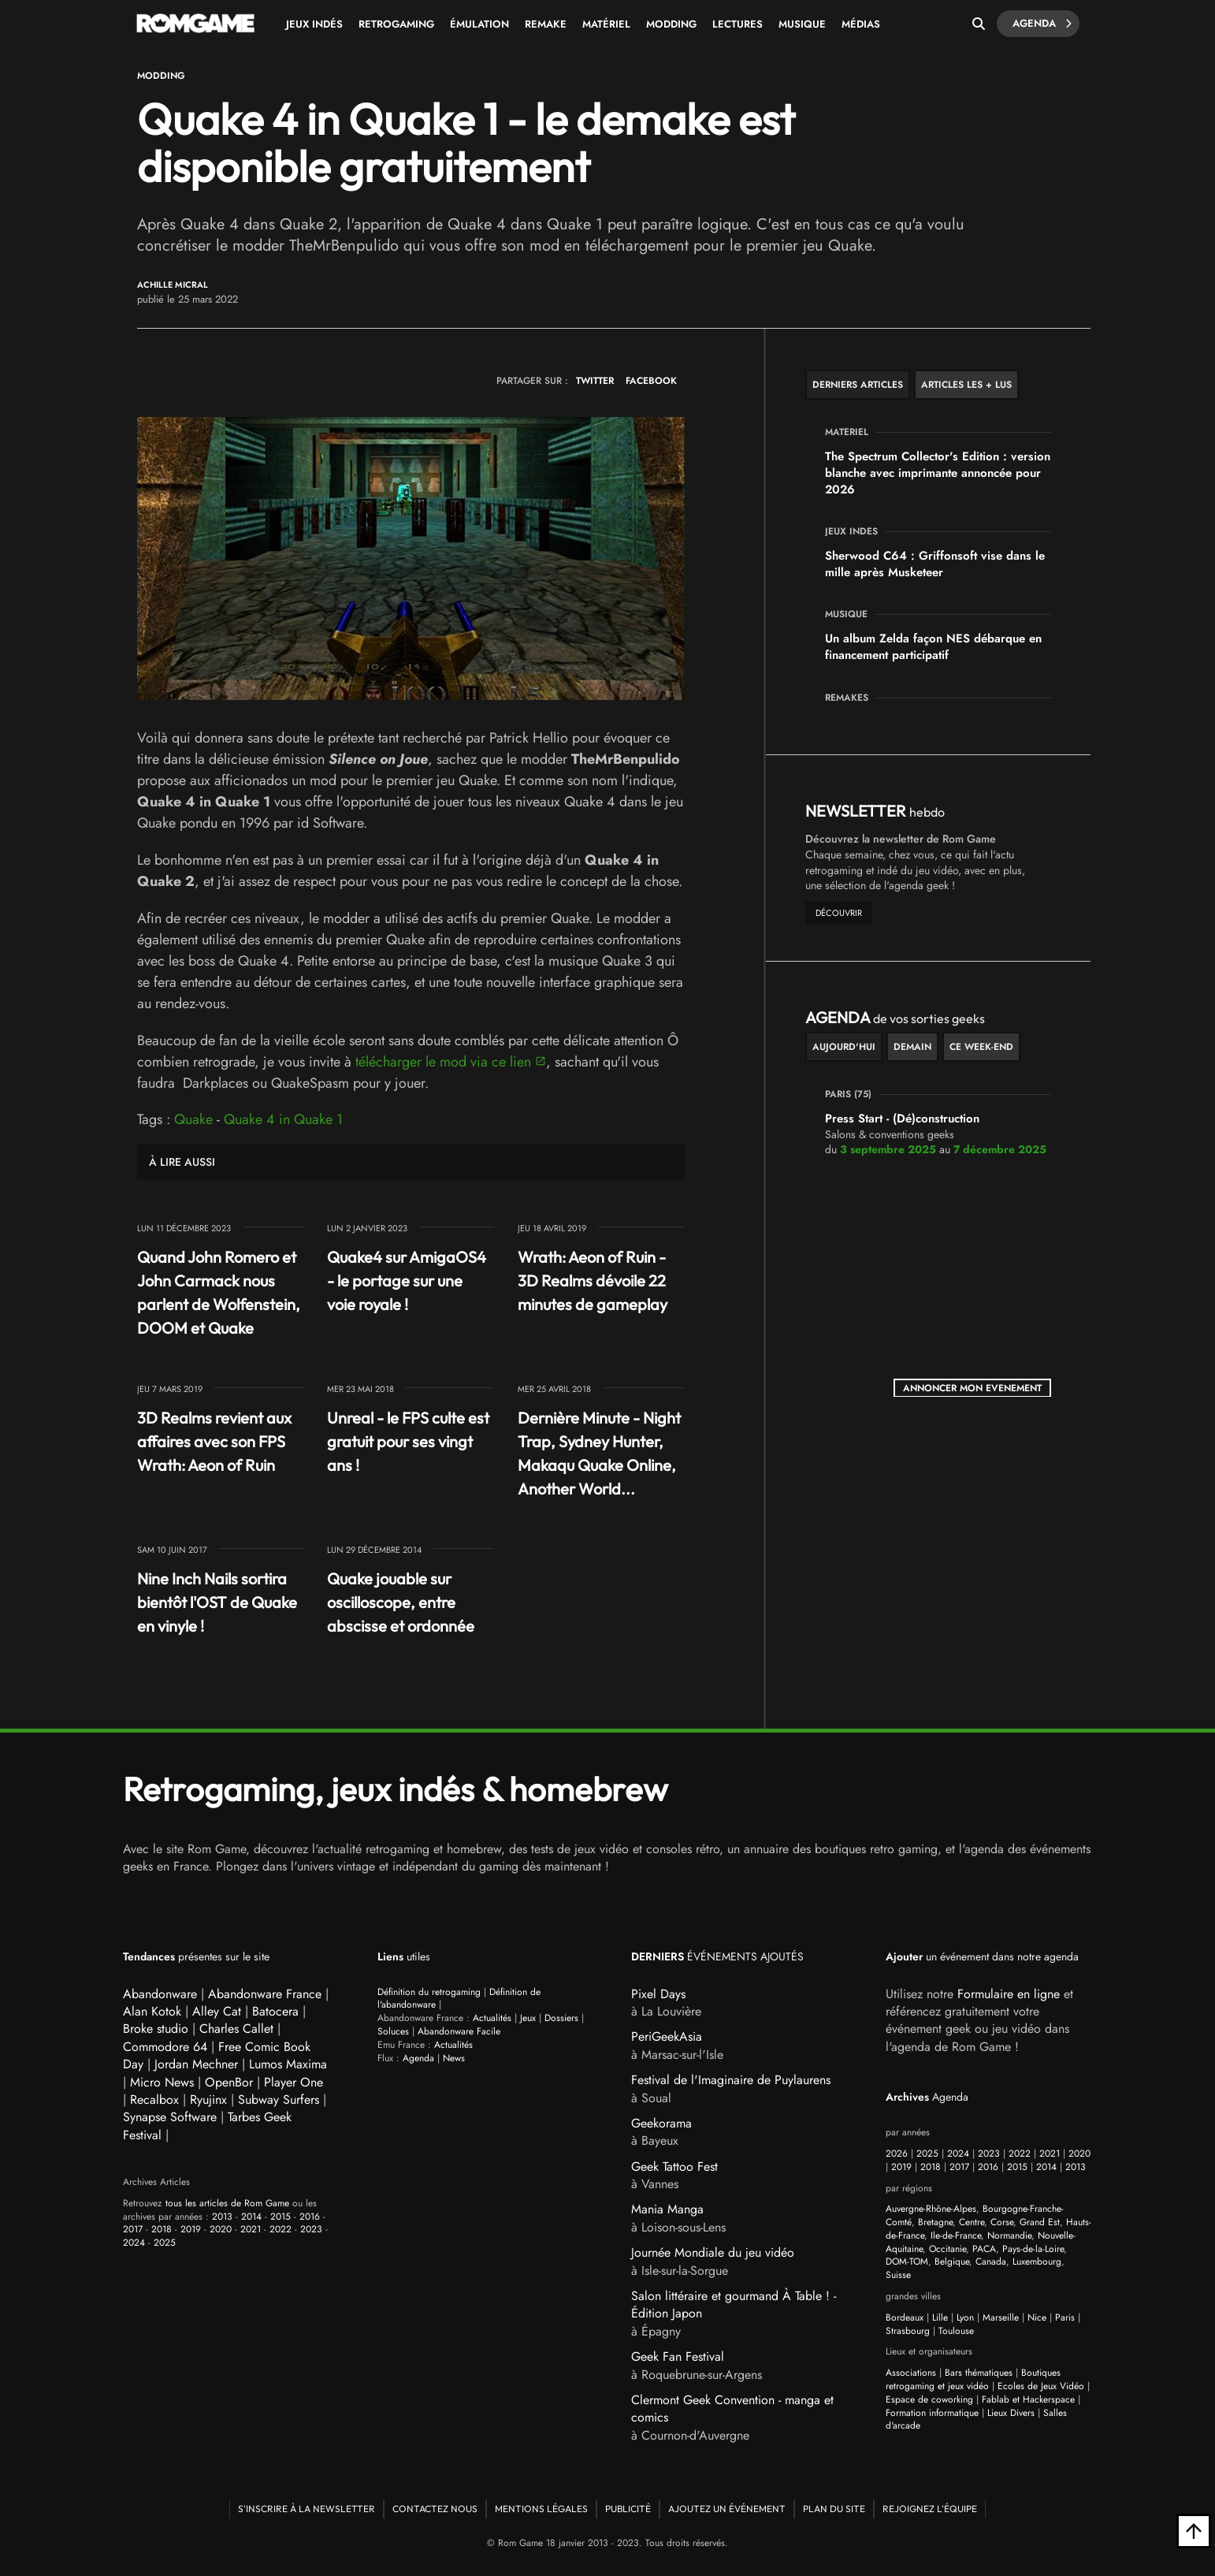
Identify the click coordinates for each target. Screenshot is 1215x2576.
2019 (190, 2229)
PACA (984, 2249)
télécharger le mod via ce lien (443, 1062)
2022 (280, 2229)
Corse (1001, 2222)
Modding (671, 24)
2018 (161, 2229)
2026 (897, 2153)
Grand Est (1040, 2222)
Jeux (528, 2018)
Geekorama (661, 2123)
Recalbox (154, 2099)
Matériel (606, 24)
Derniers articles (857, 385)
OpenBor (229, 2082)
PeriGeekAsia (666, 2036)
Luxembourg (1036, 2261)
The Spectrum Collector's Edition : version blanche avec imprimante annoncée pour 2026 (937, 473)
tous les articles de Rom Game (227, 2203)
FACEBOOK (651, 381)
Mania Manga (667, 2209)
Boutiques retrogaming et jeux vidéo (973, 2379)
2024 (134, 2242)
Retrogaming (396, 24)
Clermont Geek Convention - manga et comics (732, 2408)
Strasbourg (908, 2331)
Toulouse (956, 2331)
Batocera (275, 2011)
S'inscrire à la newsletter (306, 2509)
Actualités (492, 2018)
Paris (1065, 2317)
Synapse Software (170, 2117)
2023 (311, 2229)
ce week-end (981, 1047)
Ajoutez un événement (727, 2509)
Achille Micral (172, 285)
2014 (251, 2216)
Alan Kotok (152, 2011)
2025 (165, 2242)
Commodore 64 (165, 2047)
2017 (133, 2229)
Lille (940, 2317)
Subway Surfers (278, 2099)
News (454, 2058)
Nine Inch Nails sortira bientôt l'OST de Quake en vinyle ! (217, 1602)
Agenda (1042, 23)
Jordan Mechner (196, 2064)
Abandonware (160, 1994)
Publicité (628, 2509)
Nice (1036, 2317)
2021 (250, 2229)
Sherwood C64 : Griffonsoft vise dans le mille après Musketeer (935, 564)
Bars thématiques (978, 2373)
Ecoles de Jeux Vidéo (1041, 2386)
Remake (546, 24)
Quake (193, 1119)
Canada (990, 2261)
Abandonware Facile (459, 2031)
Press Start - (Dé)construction (902, 1118)
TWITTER (595, 381)
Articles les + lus (966, 385)
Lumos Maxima (288, 2064)
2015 (280, 2216)
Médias (861, 24)
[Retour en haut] (1193, 2531)
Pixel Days (658, 1994)
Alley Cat (216, 2011)
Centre (971, 2222)
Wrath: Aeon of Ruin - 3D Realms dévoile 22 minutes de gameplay (592, 1280)
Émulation (479, 24)
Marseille (1001, 2317)
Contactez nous (434, 2509)
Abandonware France (264, 1994)
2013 (222, 2216)
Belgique (951, 2261)
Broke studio (155, 2028)
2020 (221, 2229)
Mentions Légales (541, 2509)
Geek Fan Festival (677, 2356)
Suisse (898, 2275)
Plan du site (834, 2509)
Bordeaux (904, 2317)
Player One (293, 2082)
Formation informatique (932, 2413)
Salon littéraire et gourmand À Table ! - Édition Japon (733, 2304)
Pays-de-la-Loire (1033, 2249)
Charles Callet (236, 2028)
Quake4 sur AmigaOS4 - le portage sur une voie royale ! (406, 1280)
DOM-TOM (907, 2261)
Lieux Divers (1011, 2413)
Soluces (393, 2031)
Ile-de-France (956, 2235)
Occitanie (947, 2249)
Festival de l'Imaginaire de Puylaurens (730, 2080)
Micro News (162, 2082)
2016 (309, 2216)
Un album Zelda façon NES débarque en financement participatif (933, 647)
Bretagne (935, 2222)
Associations (911, 2373)
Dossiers (561, 2018)
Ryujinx (208, 2099)
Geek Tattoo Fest (674, 2166)
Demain (912, 1047)
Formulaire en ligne (1008, 1994)
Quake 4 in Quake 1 (283, 1119)
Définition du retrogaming (429, 1992)
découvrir (839, 912)
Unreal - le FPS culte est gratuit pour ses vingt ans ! (408, 1441)
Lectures (737, 24)
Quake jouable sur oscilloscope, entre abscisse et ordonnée (400, 1602)
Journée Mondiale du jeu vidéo (712, 2252)
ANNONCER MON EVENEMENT (972, 1388)
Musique (802, 24)
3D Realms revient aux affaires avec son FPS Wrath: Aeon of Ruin (214, 1441)
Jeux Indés (314, 24)
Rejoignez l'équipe (929, 2509)
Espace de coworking (929, 2399)
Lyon (965, 2317)
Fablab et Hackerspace (1028, 2399)
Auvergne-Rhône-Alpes (931, 2209)
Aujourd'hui (843, 1047)
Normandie (1009, 2235)
